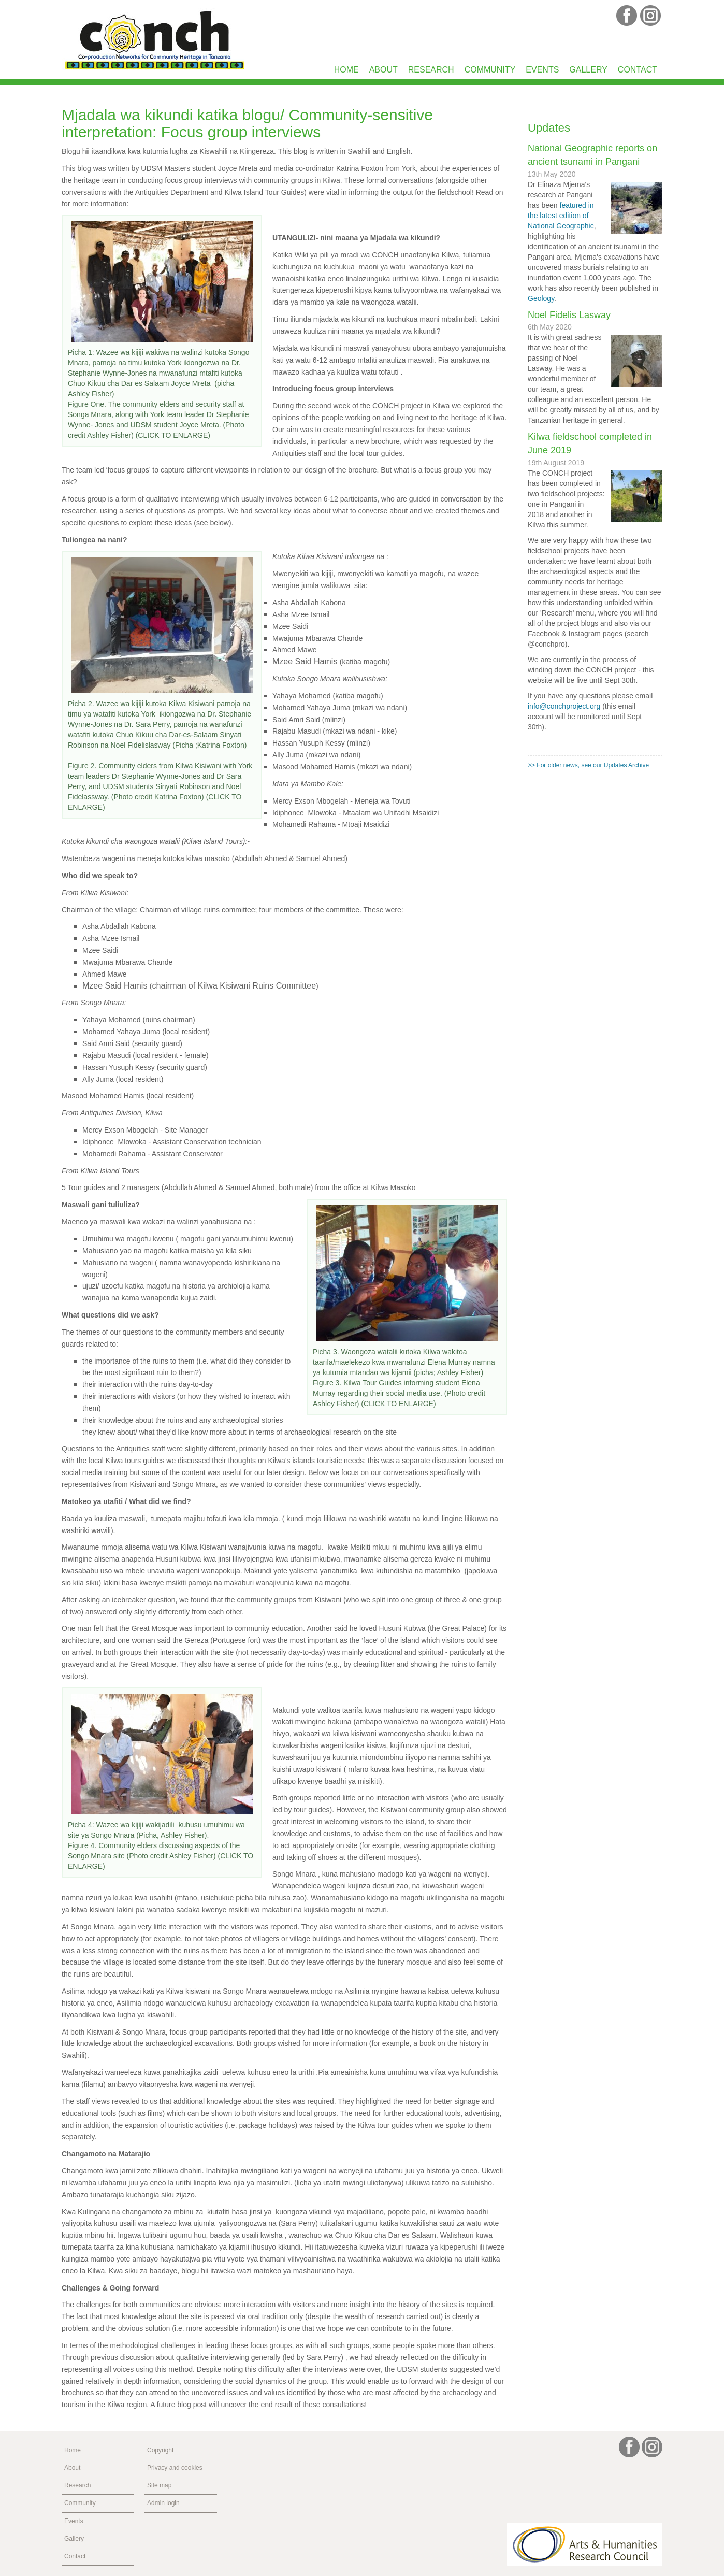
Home (346, 69)
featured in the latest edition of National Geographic (561, 215)
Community (490, 69)
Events (542, 69)
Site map (159, 2485)
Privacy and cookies (174, 2467)
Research (431, 69)
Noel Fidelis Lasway (569, 315)
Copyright (160, 2450)
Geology (541, 298)
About (383, 69)
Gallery (588, 69)
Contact (637, 69)
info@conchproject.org (564, 706)
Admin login (163, 2503)
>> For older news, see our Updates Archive (588, 765)
